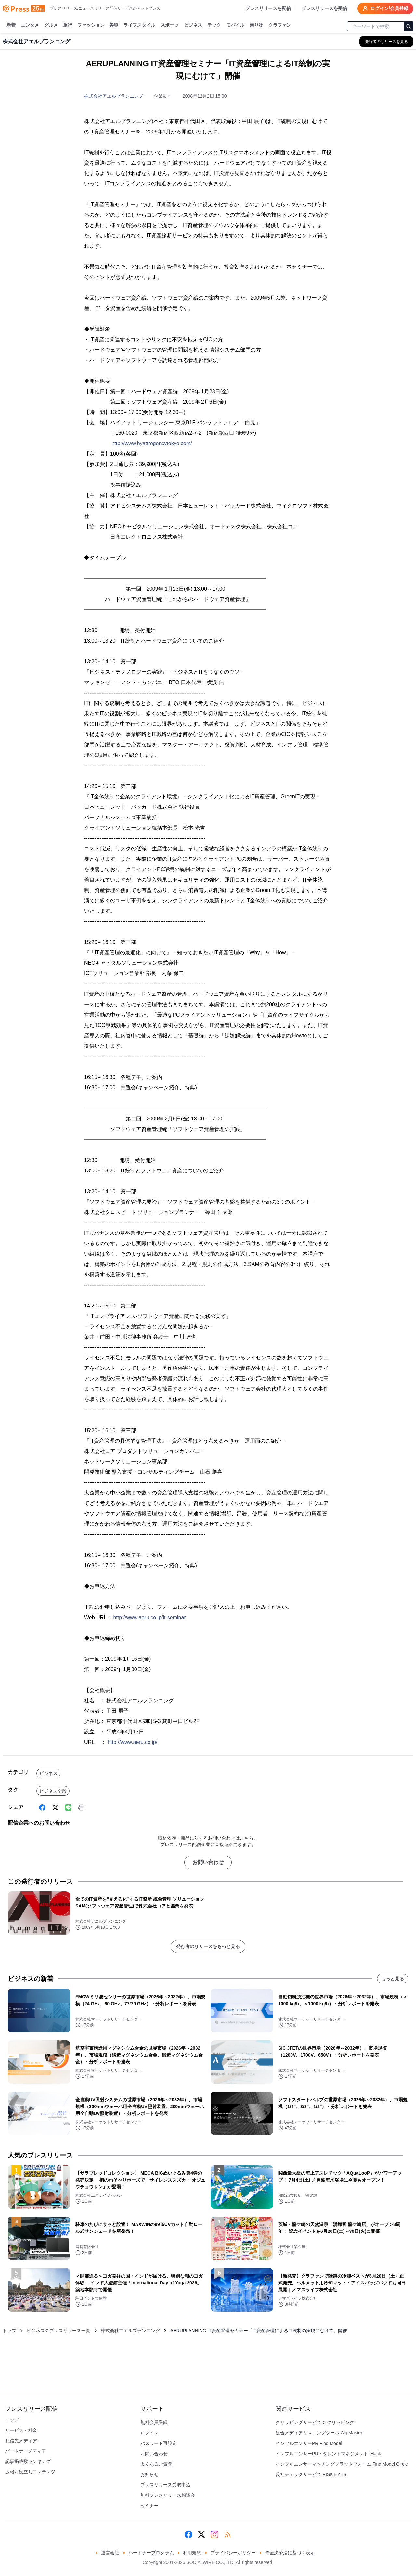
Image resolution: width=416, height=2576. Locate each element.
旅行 (67, 25)
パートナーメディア (25, 2451)
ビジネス (193, 25)
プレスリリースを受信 (324, 8)
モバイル (235, 25)
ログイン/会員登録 (385, 8)
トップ (9, 2330)
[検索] (408, 26)
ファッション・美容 (97, 25)
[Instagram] (214, 2534)
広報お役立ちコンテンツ (30, 2471)
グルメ (51, 25)
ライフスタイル (139, 25)
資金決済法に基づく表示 (290, 2552)
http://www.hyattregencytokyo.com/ (151, 443)
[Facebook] (42, 1807)
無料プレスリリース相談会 (167, 2495)
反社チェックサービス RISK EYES (311, 2474)
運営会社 (110, 2552)
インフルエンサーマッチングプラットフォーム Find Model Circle (342, 2464)
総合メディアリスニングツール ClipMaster (319, 2432)
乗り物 (256, 25)
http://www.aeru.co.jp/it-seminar (149, 1617)
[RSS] (227, 2534)
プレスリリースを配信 (268, 8)
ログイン (149, 2432)
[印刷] (81, 1807)
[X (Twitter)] (55, 1807)
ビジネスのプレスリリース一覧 (58, 2330)
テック (214, 25)
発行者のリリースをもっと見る (208, 1946)
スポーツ (170, 25)
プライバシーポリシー (233, 2552)
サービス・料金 (21, 2430)
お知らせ (149, 2474)
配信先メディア (21, 2440)
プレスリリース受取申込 (165, 2484)
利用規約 (192, 2552)
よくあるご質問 (156, 2464)
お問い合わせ (208, 1862)
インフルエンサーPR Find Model (309, 2443)
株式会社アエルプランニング (113, 96)
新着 (11, 25)
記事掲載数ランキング (28, 2461)
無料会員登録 (154, 2422)
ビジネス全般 (53, 1791)
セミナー (149, 2505)
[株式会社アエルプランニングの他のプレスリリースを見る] (386, 41)
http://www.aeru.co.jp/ (132, 1742)
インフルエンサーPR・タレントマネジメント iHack (328, 2453)
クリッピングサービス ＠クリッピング (315, 2422)
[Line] (68, 1807)
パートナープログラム (151, 2552)
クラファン (279, 25)
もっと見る (392, 1978)
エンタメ (30, 25)
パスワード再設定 (158, 2443)
